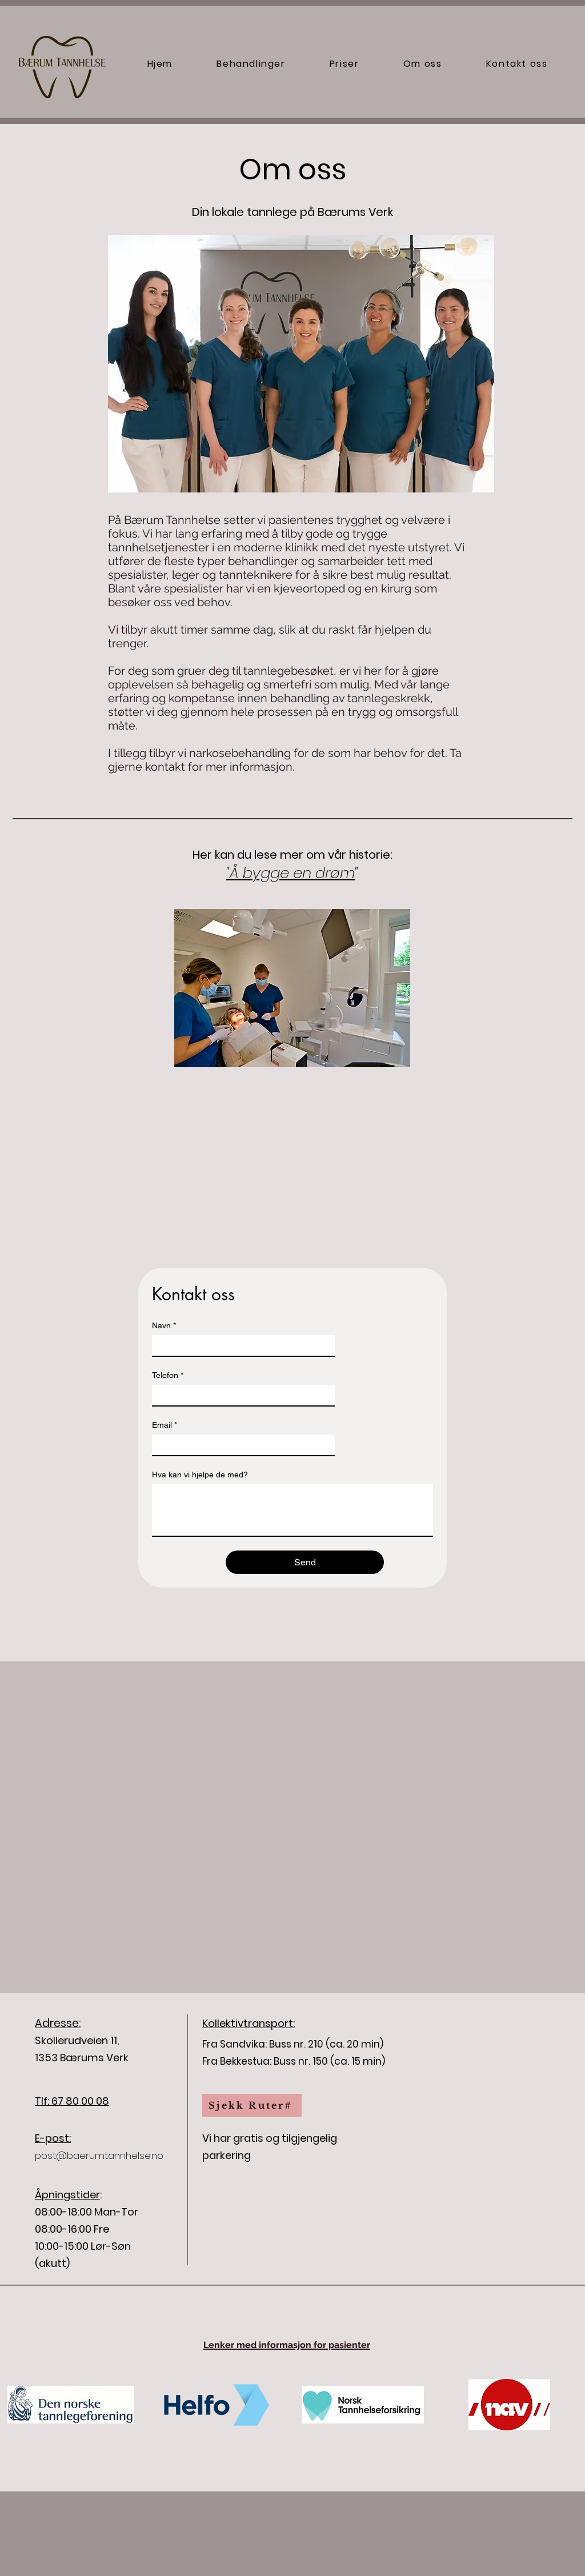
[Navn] (240, 1345)
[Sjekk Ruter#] (252, 2105)
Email (164, 1425)
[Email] (240, 1445)
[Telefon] (240, 1395)
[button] (251, 64)
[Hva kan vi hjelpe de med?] (292, 1510)
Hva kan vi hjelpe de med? (200, 1474)
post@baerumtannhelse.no (99, 2155)
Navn (164, 1326)
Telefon (167, 1375)
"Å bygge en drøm (290, 873)
